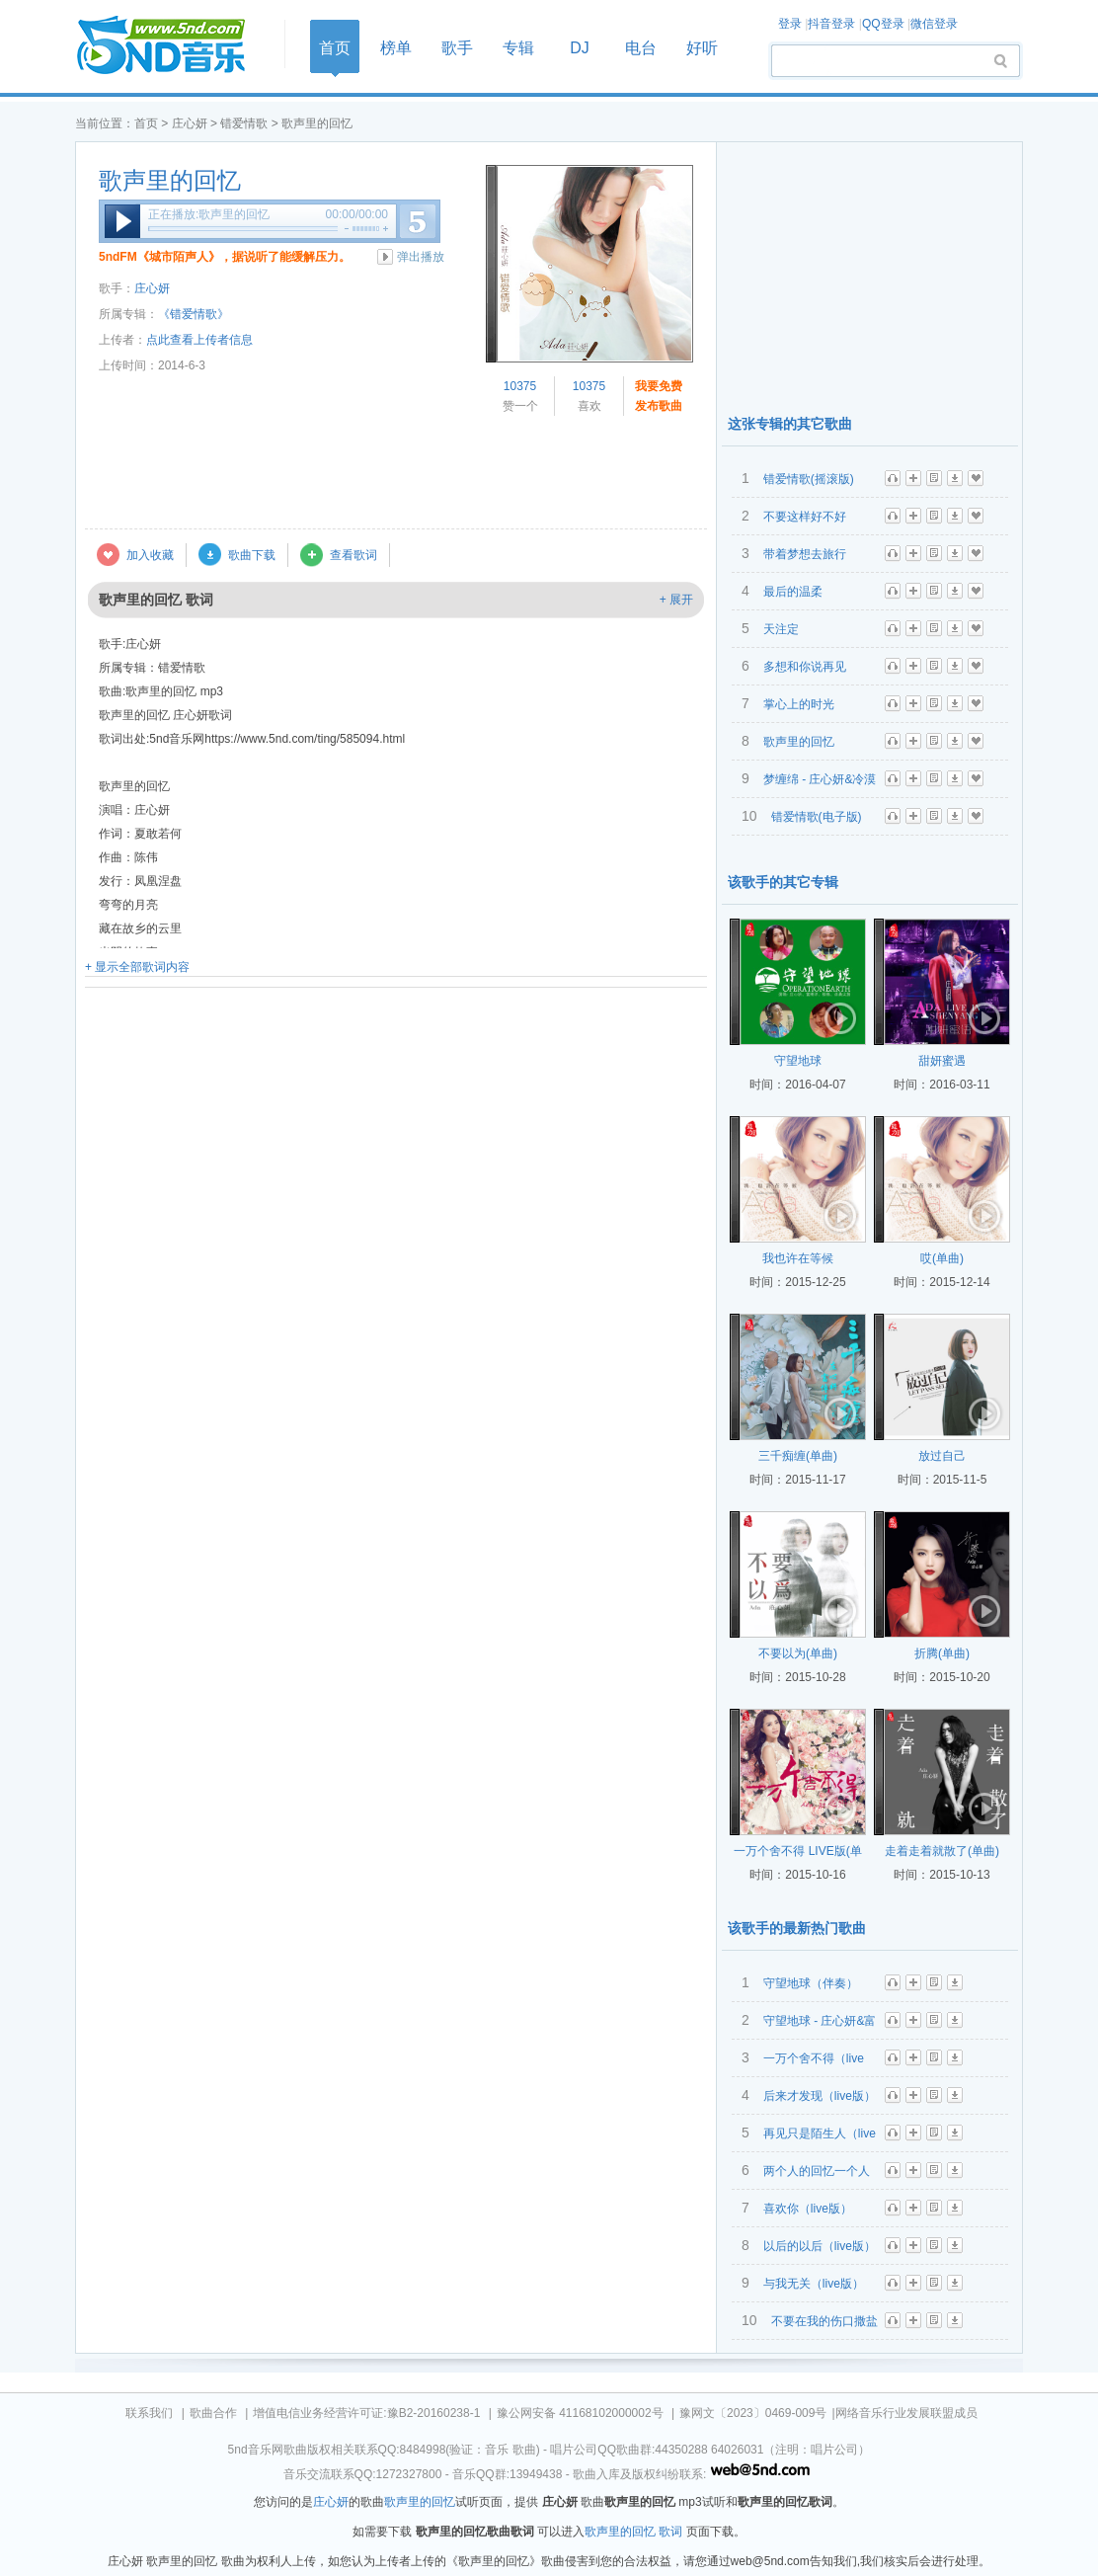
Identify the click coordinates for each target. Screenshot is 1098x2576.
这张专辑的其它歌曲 (790, 424)
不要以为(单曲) (797, 1653)
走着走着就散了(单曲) (942, 1851)
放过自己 (942, 1456)
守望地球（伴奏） (810, 1983)
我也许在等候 (797, 1258)
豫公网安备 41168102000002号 (580, 2413)
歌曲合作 (213, 2413)
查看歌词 (353, 555)
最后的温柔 (793, 592)
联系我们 (149, 2413)
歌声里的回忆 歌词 (633, 2531)
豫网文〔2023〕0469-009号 (752, 2413)
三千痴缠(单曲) (797, 1456)
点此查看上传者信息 (199, 340)
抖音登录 (831, 24)
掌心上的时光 (798, 704)
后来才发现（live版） (819, 2096)
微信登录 (934, 24)
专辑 (518, 48)
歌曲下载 (251, 555)
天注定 (781, 629)
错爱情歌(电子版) (816, 817)
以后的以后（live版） (819, 2246)
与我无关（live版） (813, 2284)
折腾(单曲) (942, 1653)
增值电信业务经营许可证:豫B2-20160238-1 (366, 2413)
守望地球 (798, 1061)
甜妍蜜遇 (942, 1061)
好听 (702, 48)
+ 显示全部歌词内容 (137, 967)
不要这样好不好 (804, 516)
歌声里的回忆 (170, 181)
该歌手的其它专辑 (783, 882)
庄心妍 (189, 123)
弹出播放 (420, 257)
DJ (579, 48)
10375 (520, 386)
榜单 (396, 48)
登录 (790, 24)
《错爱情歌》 (193, 314)
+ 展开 (676, 599)
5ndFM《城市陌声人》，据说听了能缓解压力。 (225, 257)
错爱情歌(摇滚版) (808, 479)
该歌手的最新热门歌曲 (797, 1928)
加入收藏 (150, 555)
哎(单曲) (942, 1258)
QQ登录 (883, 24)
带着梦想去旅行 (804, 554)
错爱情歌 (244, 123)
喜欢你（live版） (807, 2208)
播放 (122, 221)
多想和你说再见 (804, 667)
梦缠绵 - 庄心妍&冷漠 (820, 779)
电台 (641, 48)
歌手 (457, 48)
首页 (174, 46)
